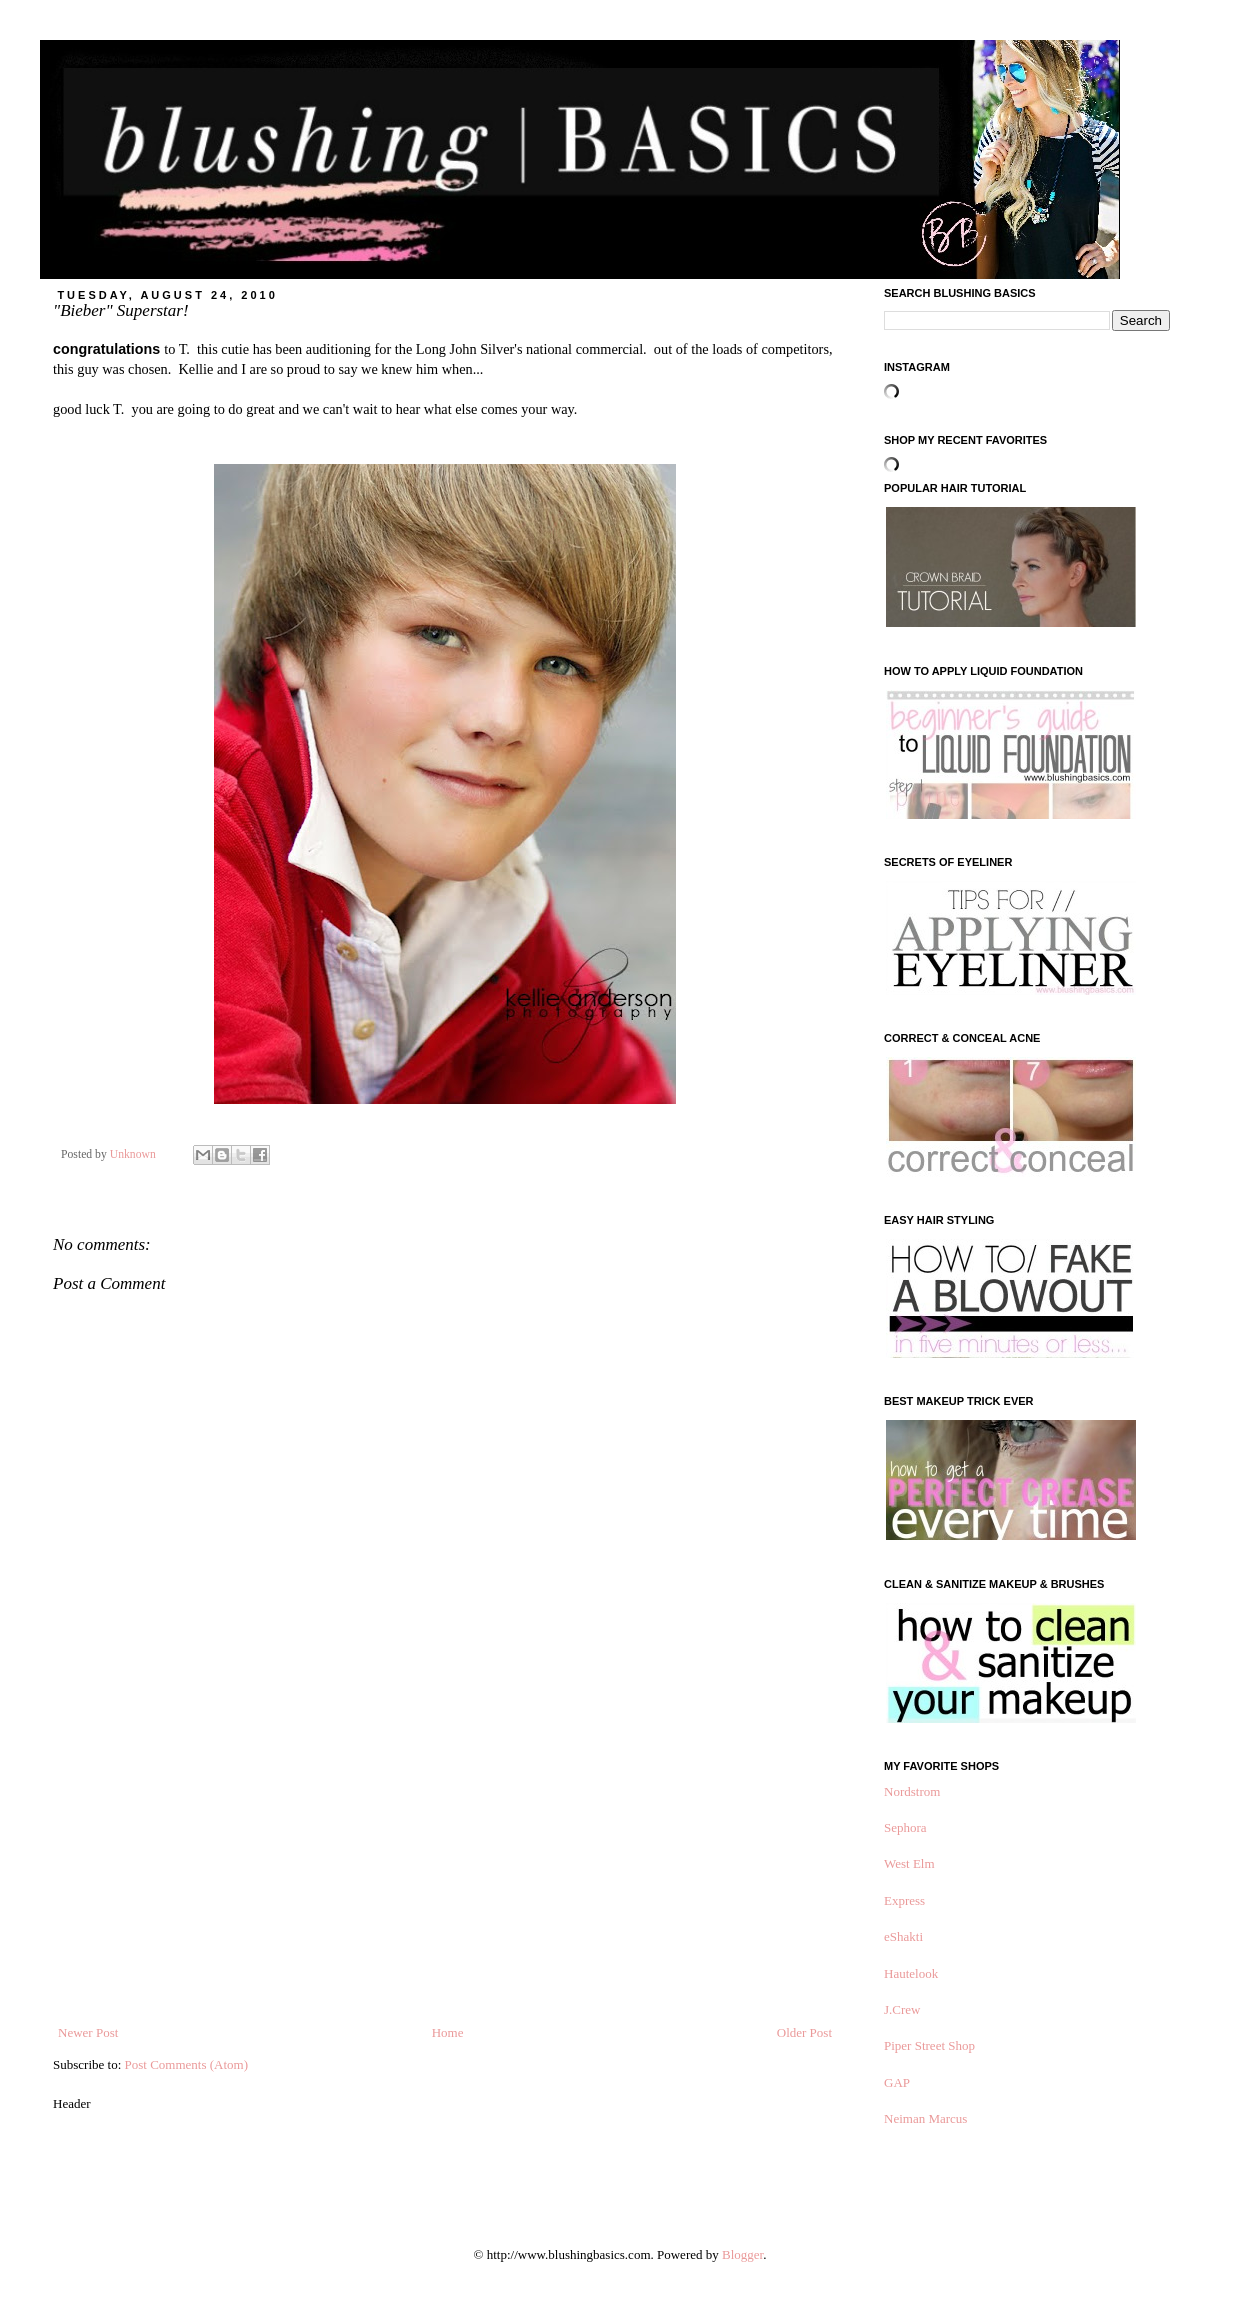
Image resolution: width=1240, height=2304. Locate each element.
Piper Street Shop (929, 2045)
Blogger (742, 2254)
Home (448, 2032)
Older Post (804, 2032)
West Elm (909, 1863)
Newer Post (88, 2032)
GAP (897, 2082)
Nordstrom (912, 1791)
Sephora (905, 1827)
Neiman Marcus (925, 2118)
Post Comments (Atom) (187, 2064)
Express (904, 1900)
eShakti (903, 1936)
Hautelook (911, 1973)
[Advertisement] (445, 1873)
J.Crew (902, 2009)
